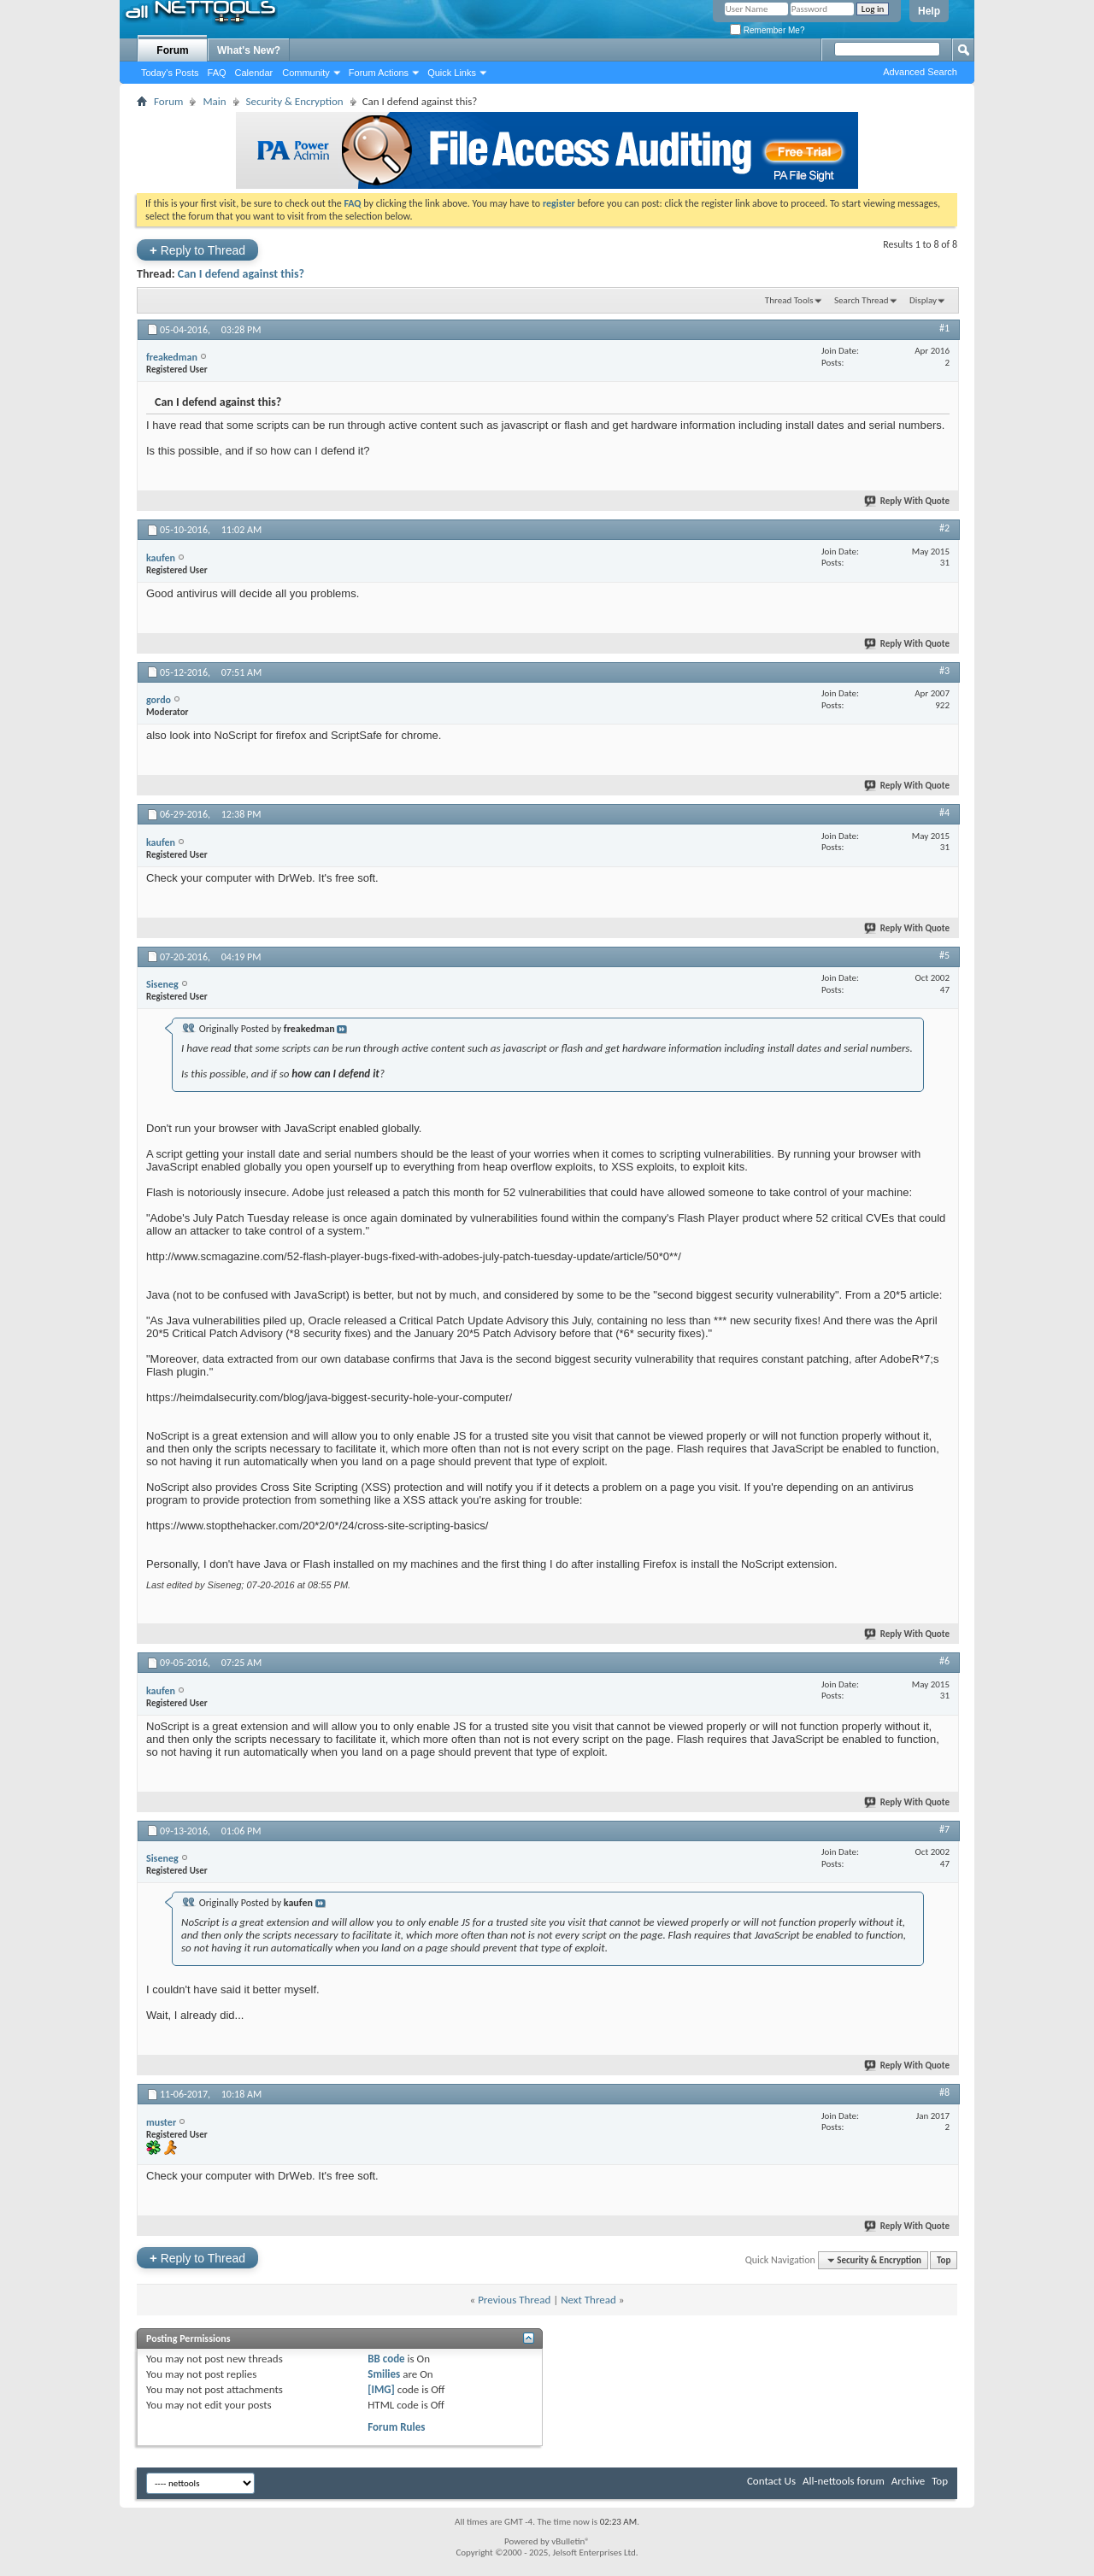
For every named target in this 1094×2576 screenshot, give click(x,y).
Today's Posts (170, 72)
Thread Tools (789, 300)
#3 (944, 671)
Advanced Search (920, 72)
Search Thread (861, 300)
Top (943, 2260)
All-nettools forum (844, 2480)
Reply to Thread (197, 250)
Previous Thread (514, 2299)
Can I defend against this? (241, 274)
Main (214, 101)
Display (923, 300)
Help (929, 11)
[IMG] (381, 2389)
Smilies (384, 2374)
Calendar (254, 72)
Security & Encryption (295, 101)
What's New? (248, 50)
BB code (386, 2358)
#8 (944, 2092)
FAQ (217, 72)
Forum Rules (396, 2427)
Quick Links (451, 72)
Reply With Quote (908, 501)
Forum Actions (379, 72)
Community (306, 72)
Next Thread (588, 2299)
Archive (908, 2480)
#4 (944, 813)
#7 (944, 1829)
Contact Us (771, 2480)
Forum (172, 50)
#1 (944, 328)
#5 (944, 955)
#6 (944, 1661)
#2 (944, 528)
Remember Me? (767, 30)
